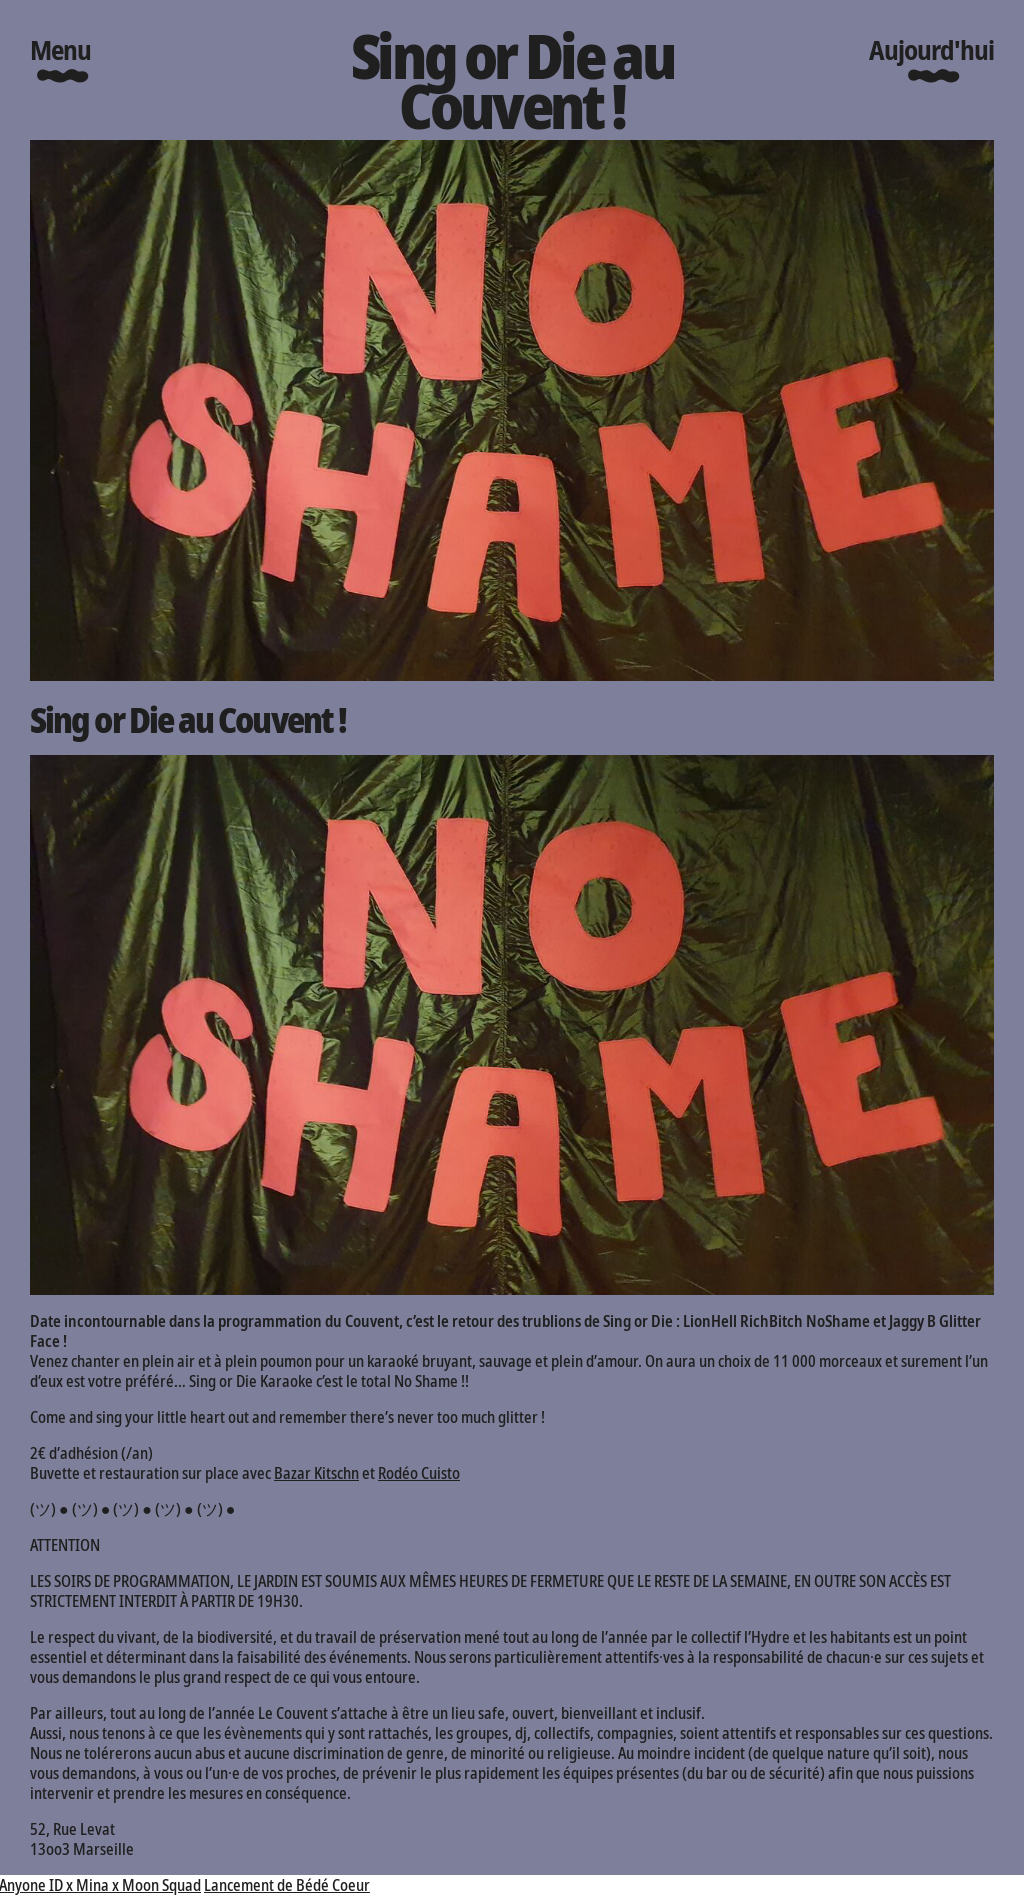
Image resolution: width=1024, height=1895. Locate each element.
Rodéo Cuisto (419, 1473)
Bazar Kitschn (316, 1473)
